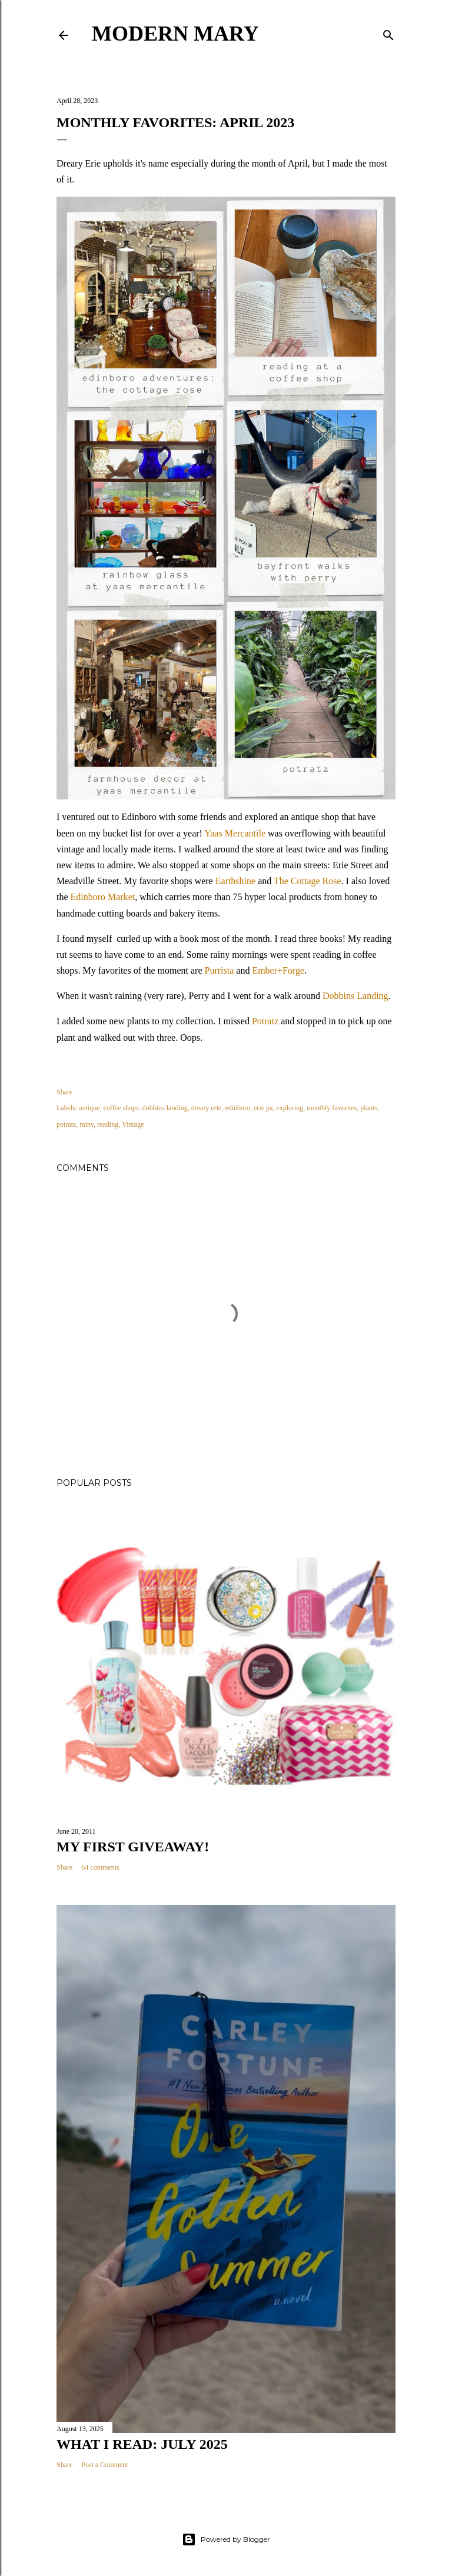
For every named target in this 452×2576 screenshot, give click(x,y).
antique (89, 1108)
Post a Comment (104, 2465)
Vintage (133, 1124)
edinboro (237, 1108)
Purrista (219, 970)
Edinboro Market (103, 897)
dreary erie (206, 1108)
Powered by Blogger (226, 2539)
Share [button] (64, 1092)
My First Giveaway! (132, 1846)
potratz (66, 1124)
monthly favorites (332, 1108)
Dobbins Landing (355, 996)
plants (368, 1108)
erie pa (263, 1108)
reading (107, 1124)
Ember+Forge (278, 970)
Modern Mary (175, 33)
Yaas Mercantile (234, 833)
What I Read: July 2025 (142, 2444)
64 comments (100, 1867)
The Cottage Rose (307, 881)
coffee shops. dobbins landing (146, 1108)
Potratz (265, 1021)
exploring (289, 1108)
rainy (86, 1124)
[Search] (388, 32)
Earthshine (235, 881)
